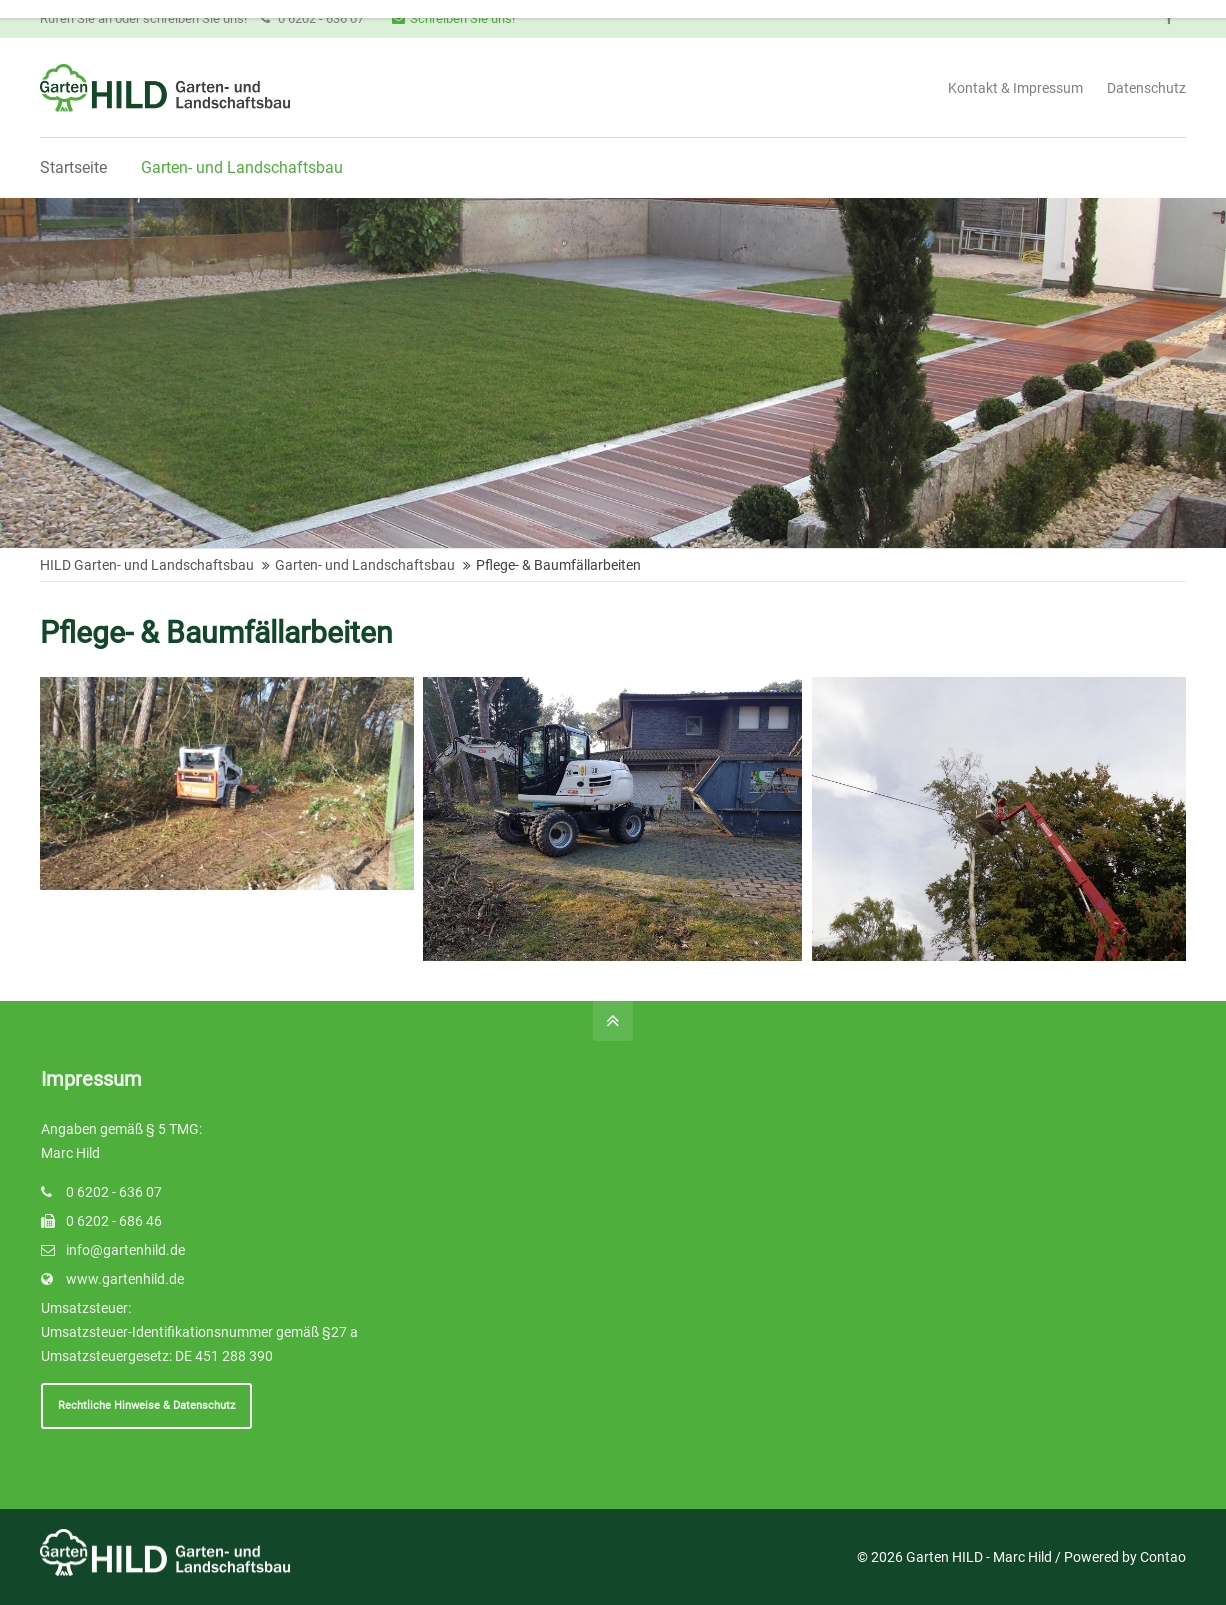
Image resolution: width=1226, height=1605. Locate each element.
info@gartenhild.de (125, 1250)
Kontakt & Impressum (1015, 88)
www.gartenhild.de (125, 1279)
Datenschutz (1146, 88)
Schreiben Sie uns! (453, 18)
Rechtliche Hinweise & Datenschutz (146, 1405)
